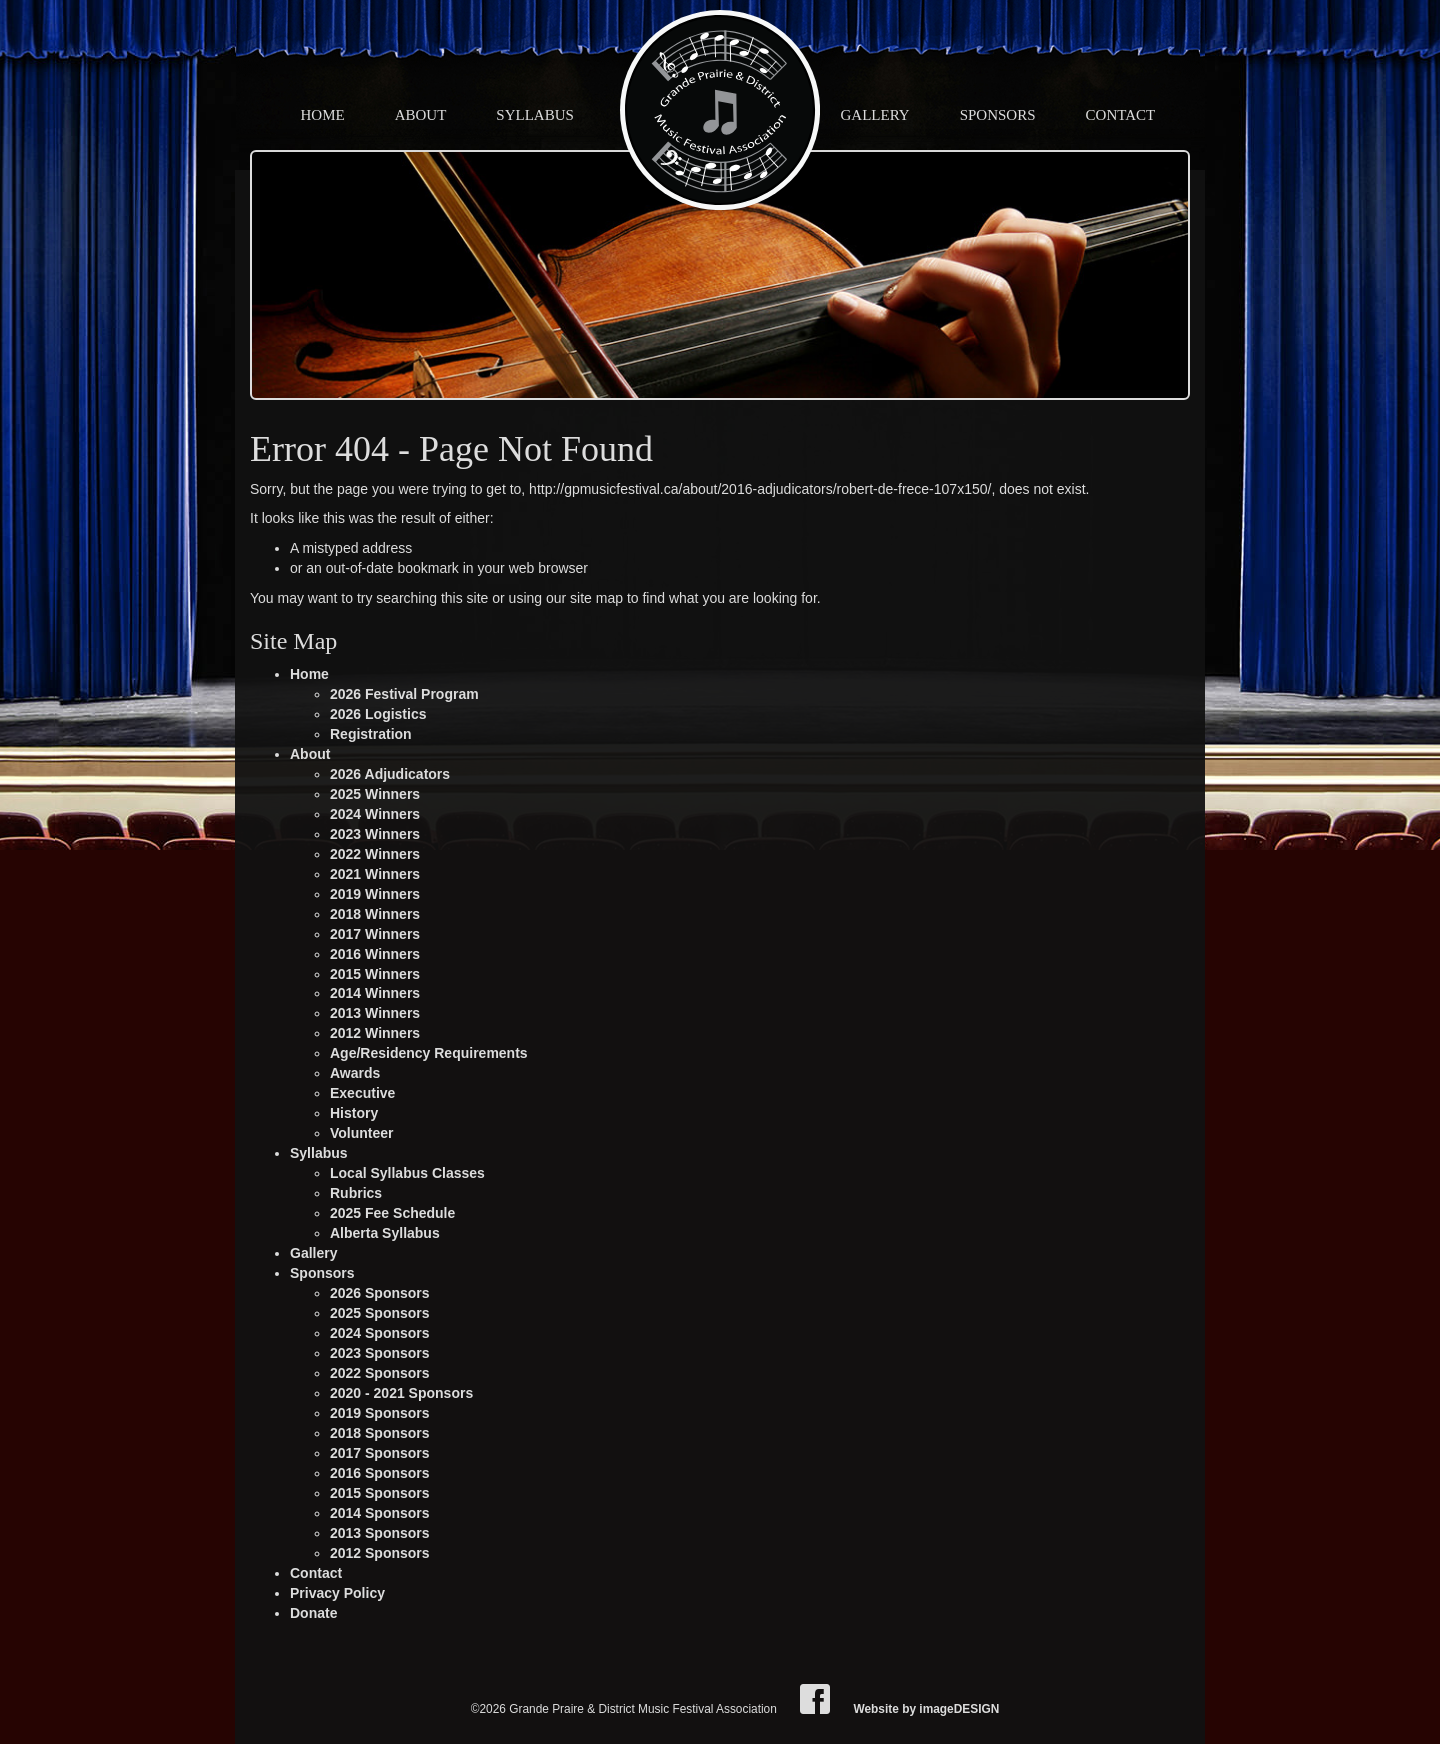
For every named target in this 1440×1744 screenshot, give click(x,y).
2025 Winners (375, 794)
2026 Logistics (378, 714)
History (354, 1113)
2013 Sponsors (380, 1533)
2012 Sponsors (380, 1553)
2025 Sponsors (380, 1313)
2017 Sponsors (380, 1453)
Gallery (875, 115)
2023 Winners (375, 834)
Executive (362, 1093)
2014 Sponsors (380, 1513)
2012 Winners (375, 1033)
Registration (371, 734)
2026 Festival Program (404, 694)
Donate (313, 1613)
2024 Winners (375, 814)
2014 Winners (375, 993)
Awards (355, 1073)
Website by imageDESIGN (926, 1709)
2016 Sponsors (380, 1473)
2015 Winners (375, 974)
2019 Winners (375, 894)
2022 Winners (375, 854)
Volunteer (362, 1133)
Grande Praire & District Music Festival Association (720, 110)
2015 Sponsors (380, 1493)
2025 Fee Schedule (392, 1213)
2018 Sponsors (380, 1433)
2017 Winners (375, 934)
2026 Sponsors (380, 1293)
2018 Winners (375, 914)
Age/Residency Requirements (429, 1053)
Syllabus (535, 115)
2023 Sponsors (380, 1353)
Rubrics (356, 1193)
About (421, 115)
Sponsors (998, 115)
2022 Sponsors (380, 1373)
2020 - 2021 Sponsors (401, 1393)
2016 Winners (375, 954)
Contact (1121, 115)
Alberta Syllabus (385, 1233)
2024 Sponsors (380, 1333)
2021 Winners (375, 874)
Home (323, 115)
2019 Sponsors (380, 1413)
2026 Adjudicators (390, 774)
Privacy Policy (337, 1593)
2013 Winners (375, 1013)
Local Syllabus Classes (407, 1173)
